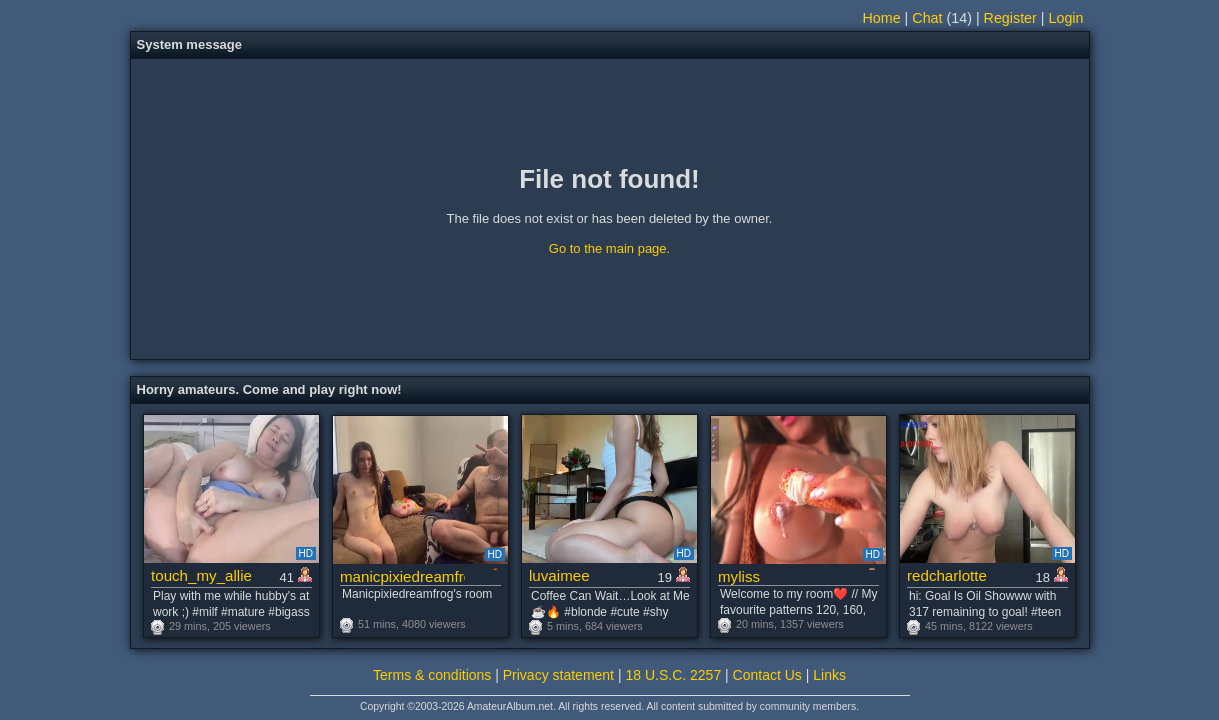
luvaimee (559, 575)
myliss (739, 576)
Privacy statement (558, 675)
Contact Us (767, 675)
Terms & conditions (432, 675)
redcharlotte (947, 575)
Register (1010, 18)
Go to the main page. (609, 248)
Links (829, 675)
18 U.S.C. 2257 (673, 675)
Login (1066, 18)
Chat (927, 18)
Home (882, 18)
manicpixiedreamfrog (402, 576)
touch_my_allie (201, 575)
